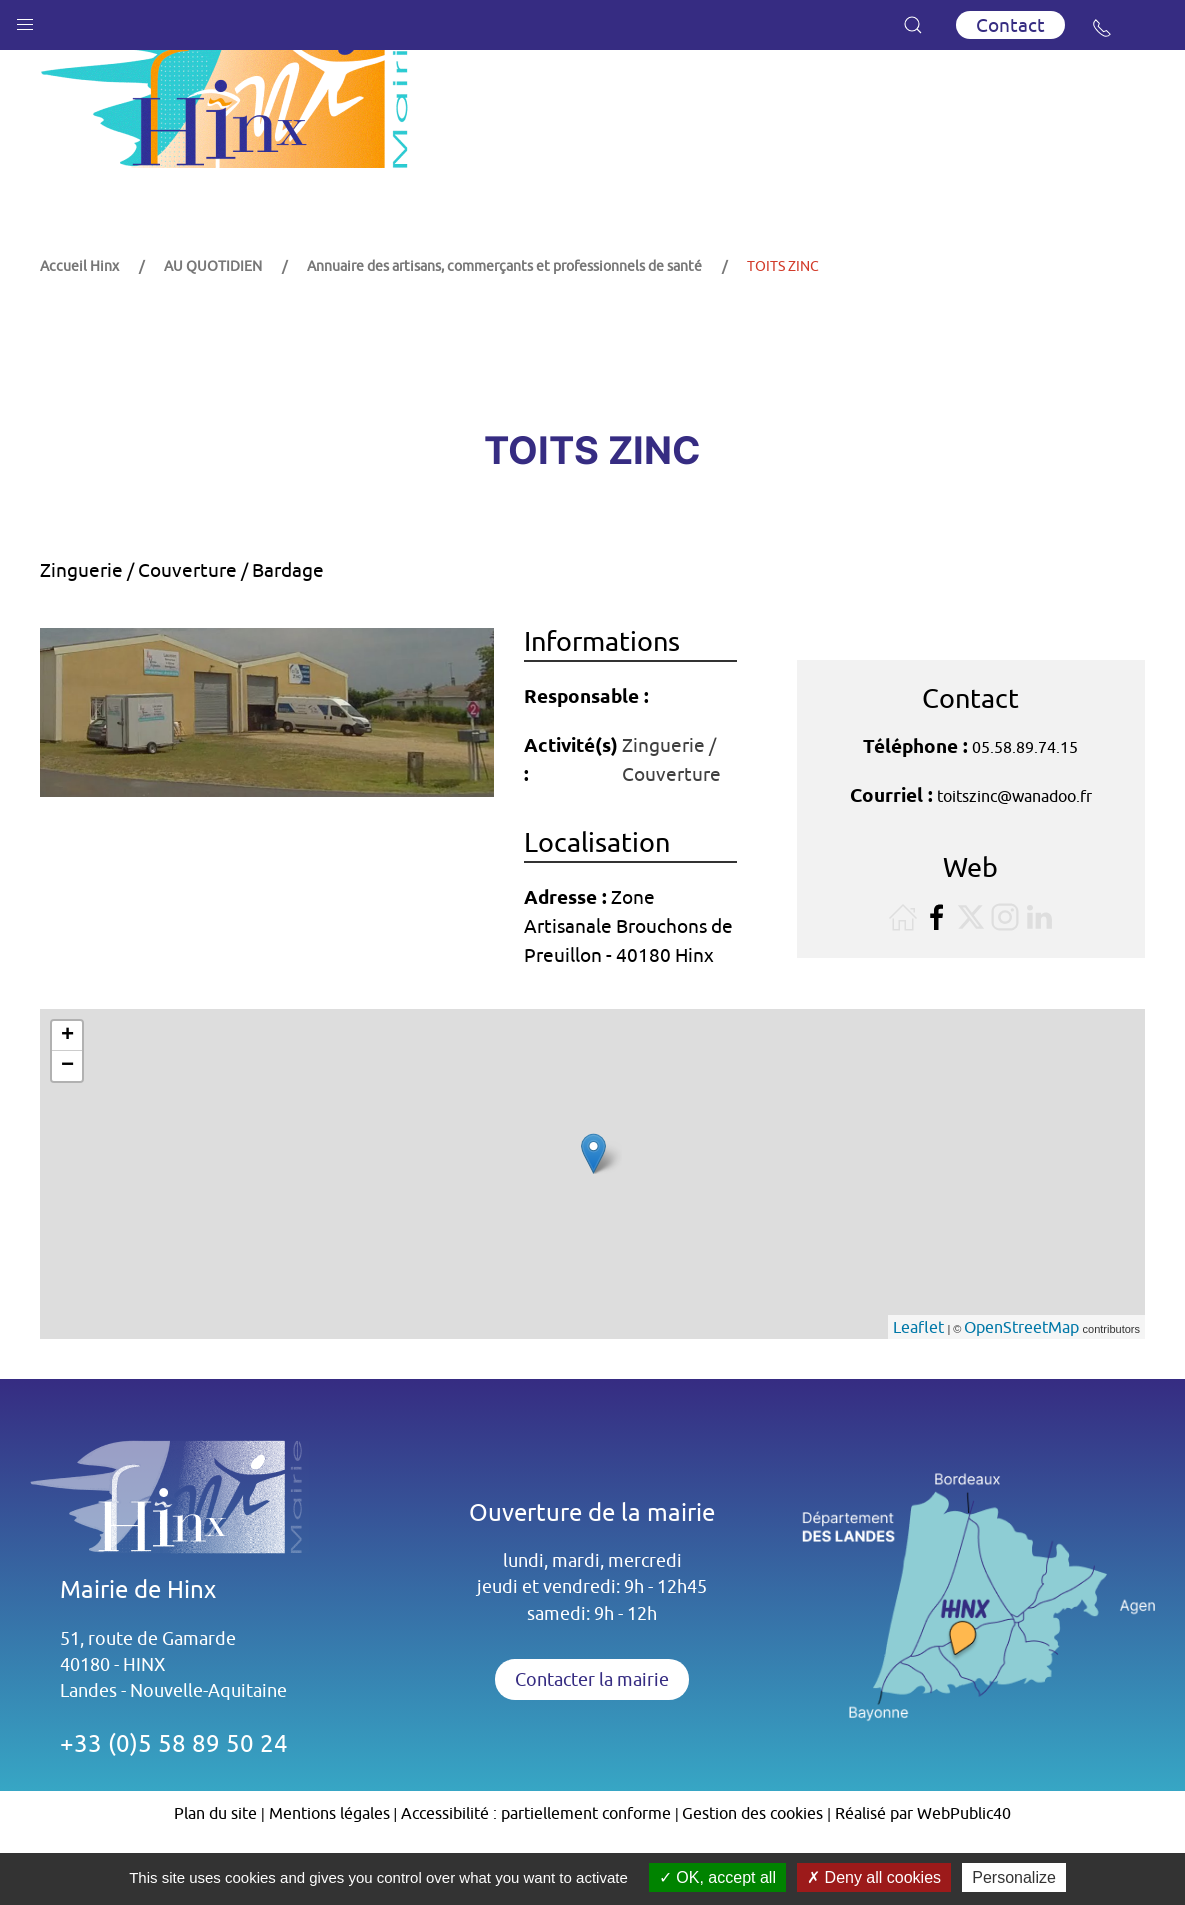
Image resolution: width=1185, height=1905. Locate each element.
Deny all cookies (874, 1877)
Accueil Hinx (79, 316)
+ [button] (67, 1086)
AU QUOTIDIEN (213, 316)
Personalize (1014, 1877)
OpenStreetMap (1021, 1377)
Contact (1010, 25)
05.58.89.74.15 (1025, 797)
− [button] (67, 1116)
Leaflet (918, 1377)
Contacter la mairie (592, 1729)
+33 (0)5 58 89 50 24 (174, 1793)
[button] (25, 20)
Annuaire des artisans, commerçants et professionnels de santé (504, 316)
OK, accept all (717, 1877)
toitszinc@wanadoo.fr (1014, 846)
